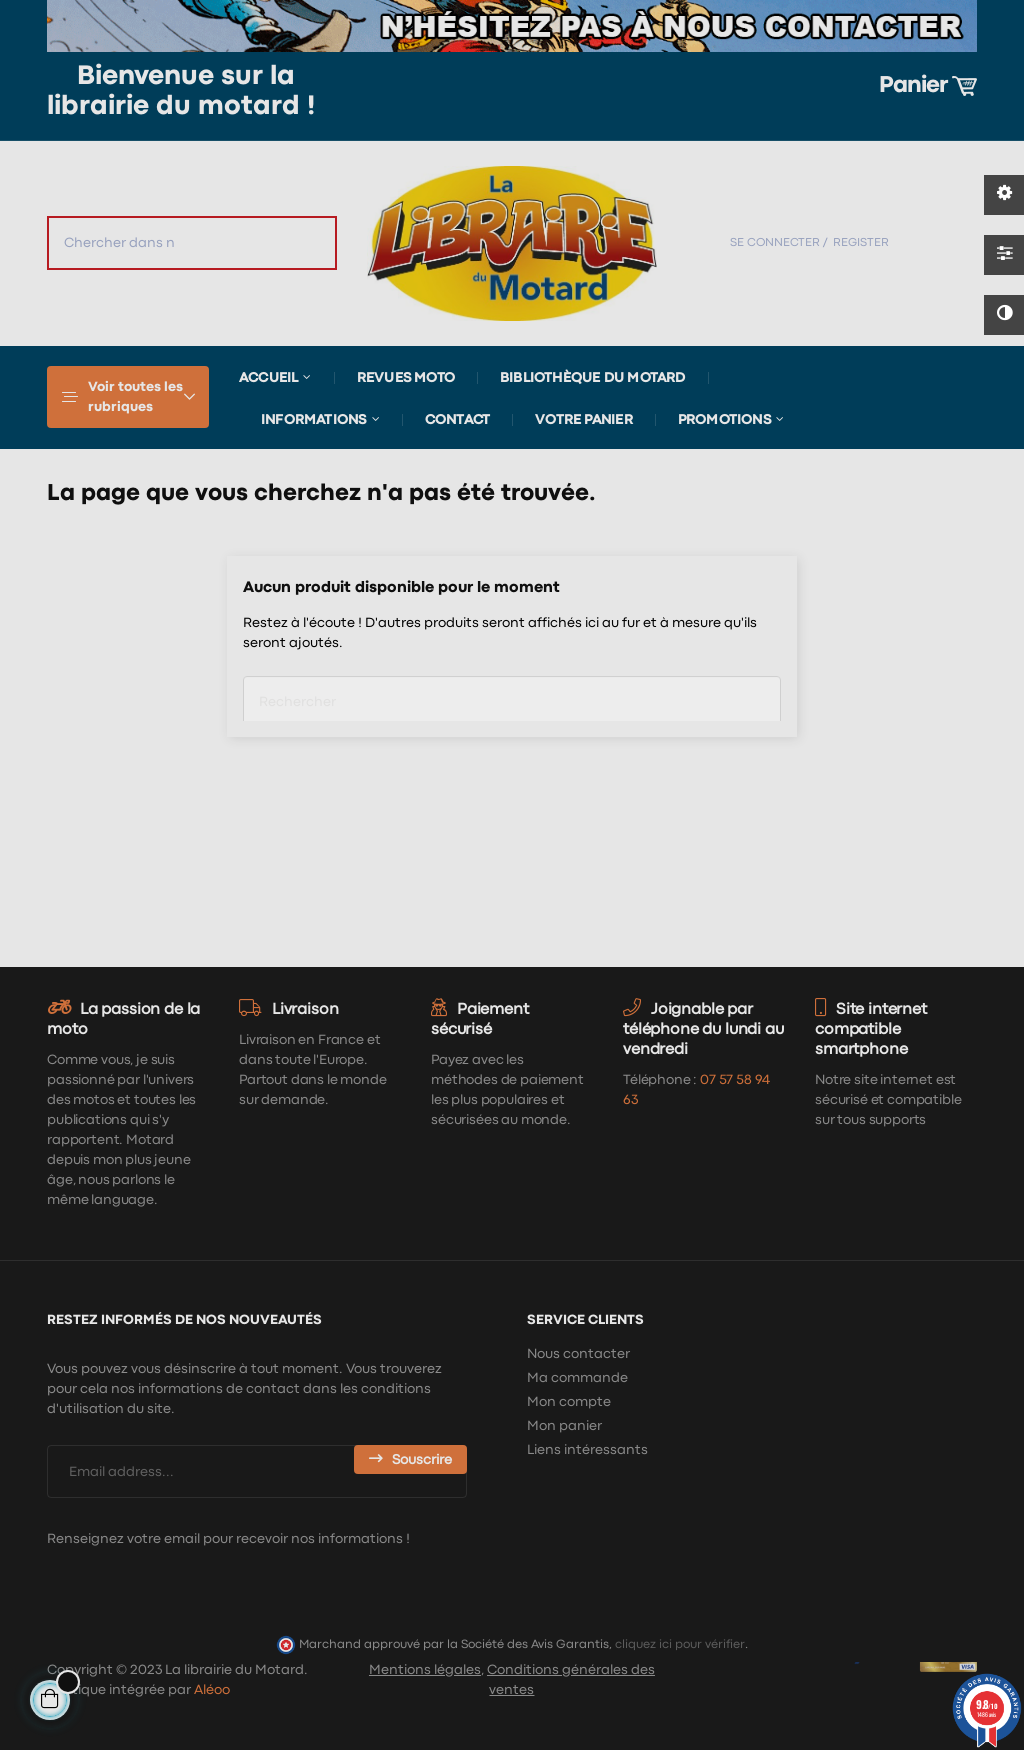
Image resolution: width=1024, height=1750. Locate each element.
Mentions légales (425, 1670)
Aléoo (212, 1690)
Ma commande (577, 1378)
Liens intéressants (587, 1450)
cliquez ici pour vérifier (680, 1644)
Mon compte (569, 1402)
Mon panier (564, 1426)
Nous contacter (578, 1354)
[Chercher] (512, 695)
